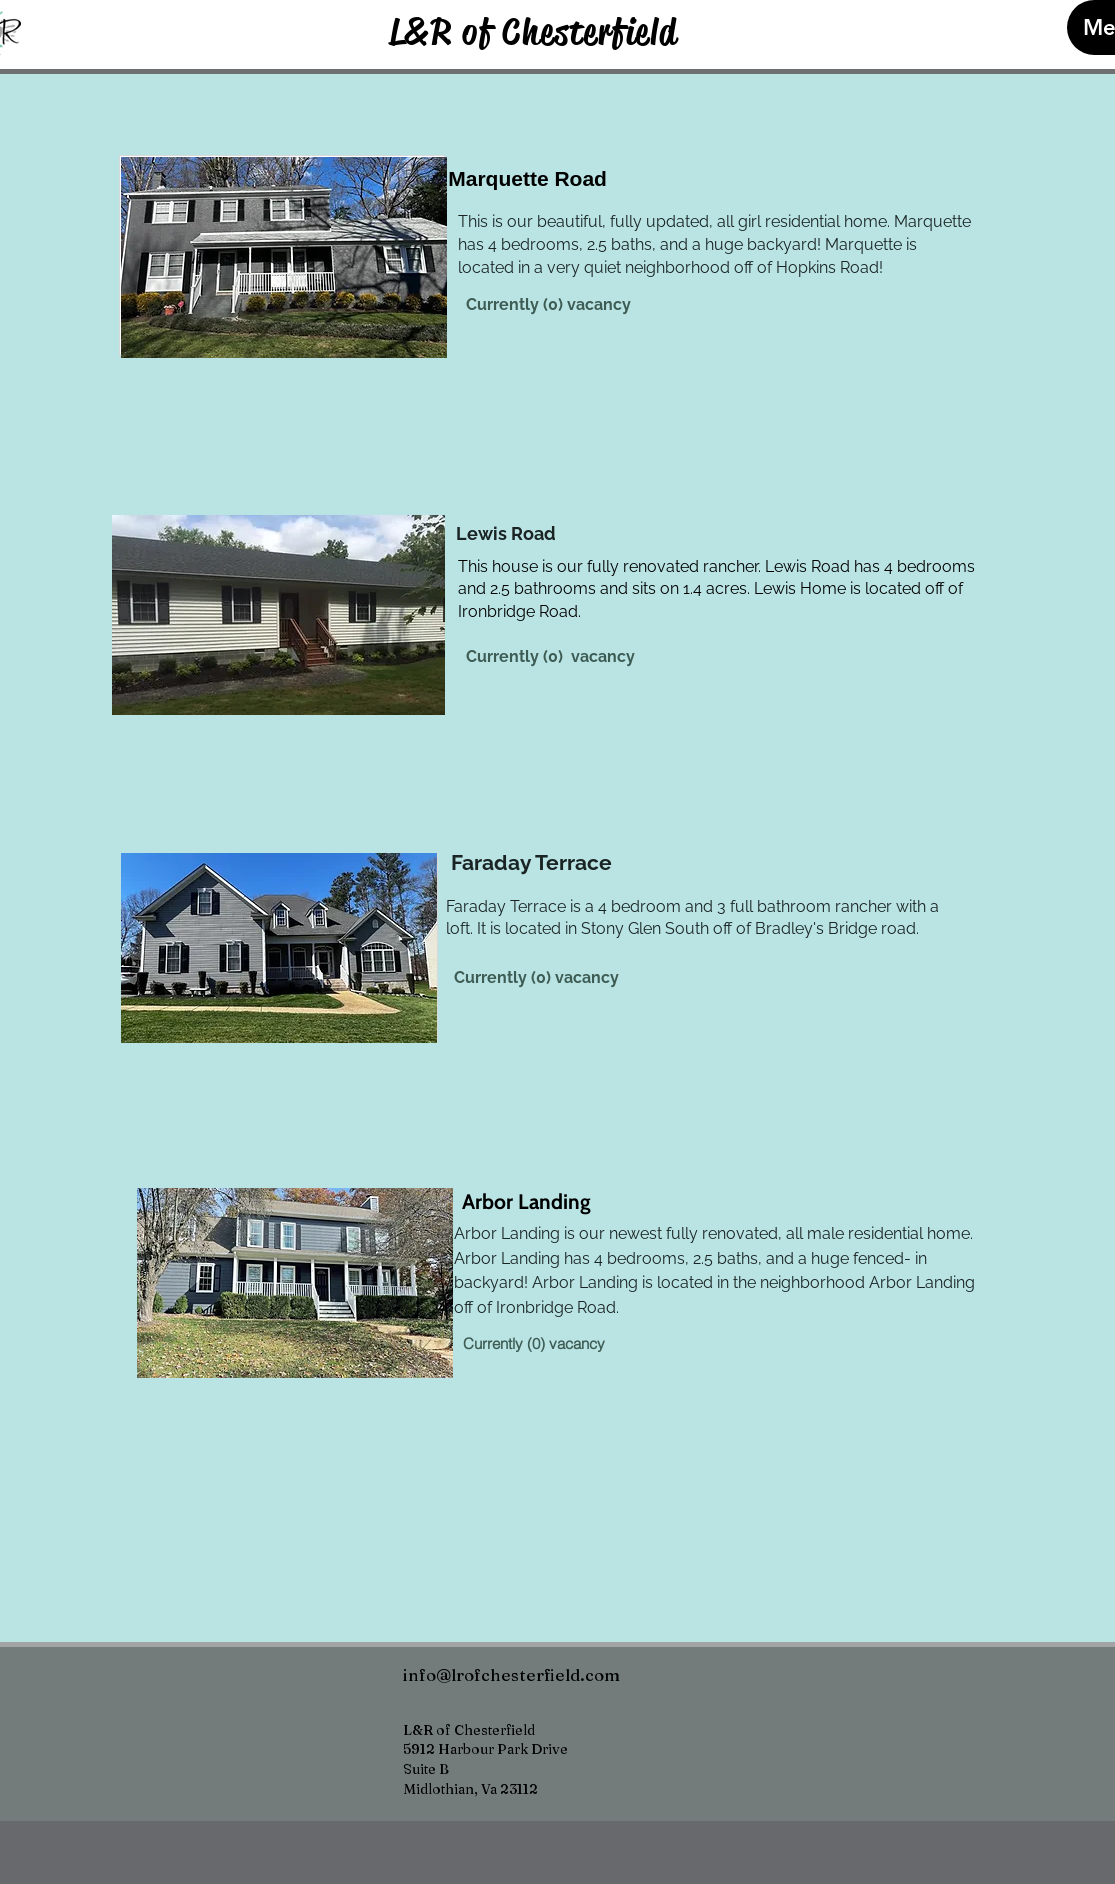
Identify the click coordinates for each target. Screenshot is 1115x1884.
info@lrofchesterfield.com (511, 1674)
